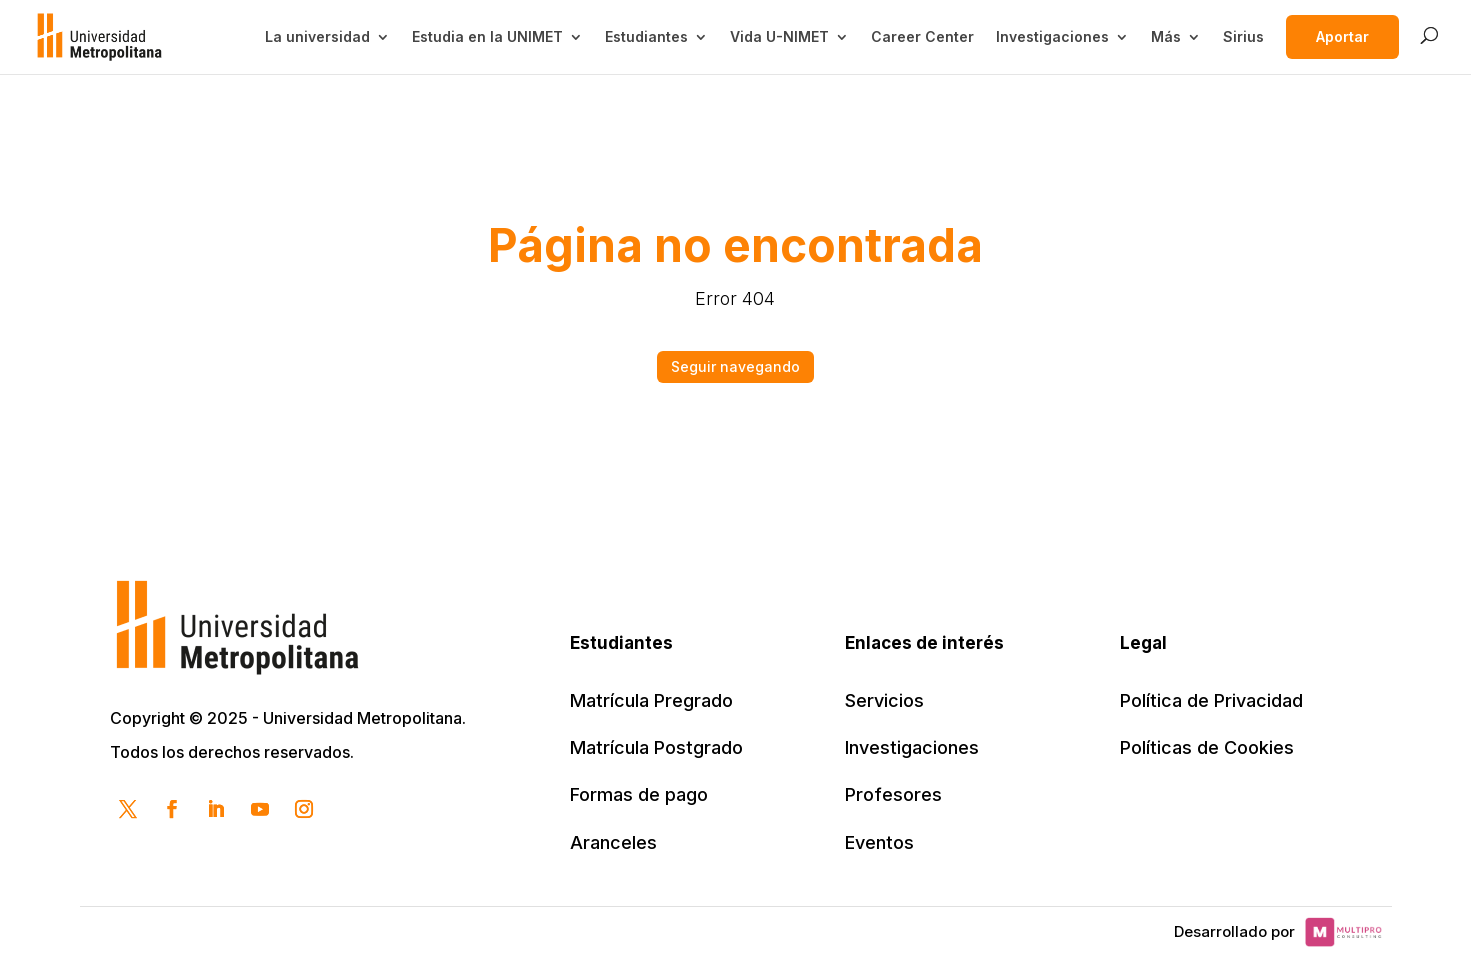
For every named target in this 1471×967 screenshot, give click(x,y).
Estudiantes (646, 37)
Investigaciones (1052, 37)
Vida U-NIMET (779, 37)
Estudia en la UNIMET (487, 37)
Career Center (922, 37)
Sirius (1243, 37)
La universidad (317, 37)
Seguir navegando (735, 366)
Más (1166, 37)
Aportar (1342, 36)
